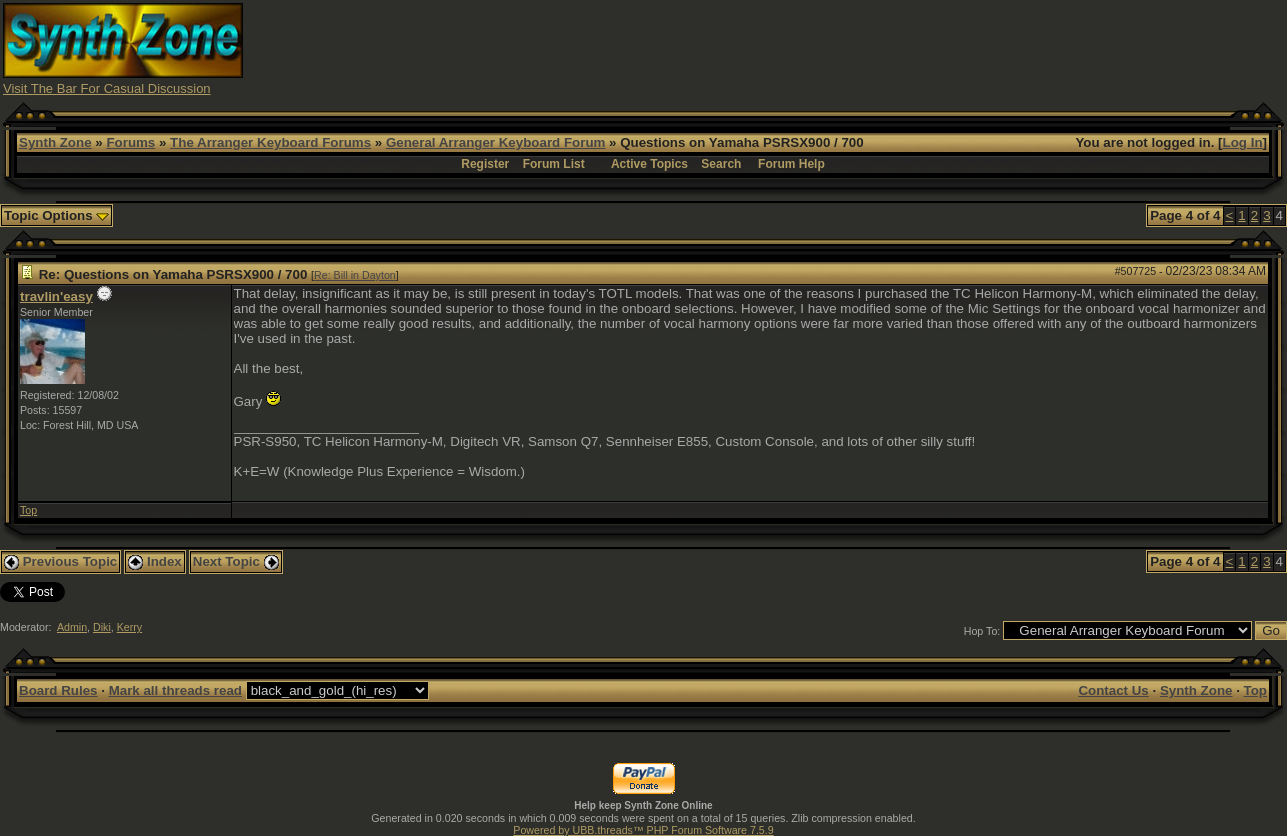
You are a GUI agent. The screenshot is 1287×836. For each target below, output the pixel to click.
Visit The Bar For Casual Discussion (107, 88)
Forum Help (791, 164)
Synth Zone (55, 142)
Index (155, 561)
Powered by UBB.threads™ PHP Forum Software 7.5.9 (643, 830)
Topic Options (56, 215)
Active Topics (649, 164)
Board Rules (58, 690)
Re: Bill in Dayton (355, 275)
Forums (130, 142)
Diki (102, 627)
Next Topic (236, 561)
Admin (72, 627)
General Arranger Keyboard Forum (495, 142)
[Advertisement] (920, 48)
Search (721, 164)
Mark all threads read (175, 690)
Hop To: (982, 631)
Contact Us (1113, 690)
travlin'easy (56, 296)
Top (28, 510)
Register (485, 164)
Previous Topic (60, 561)
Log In (1243, 142)
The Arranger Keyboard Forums (270, 142)
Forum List (554, 164)
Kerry (129, 627)
